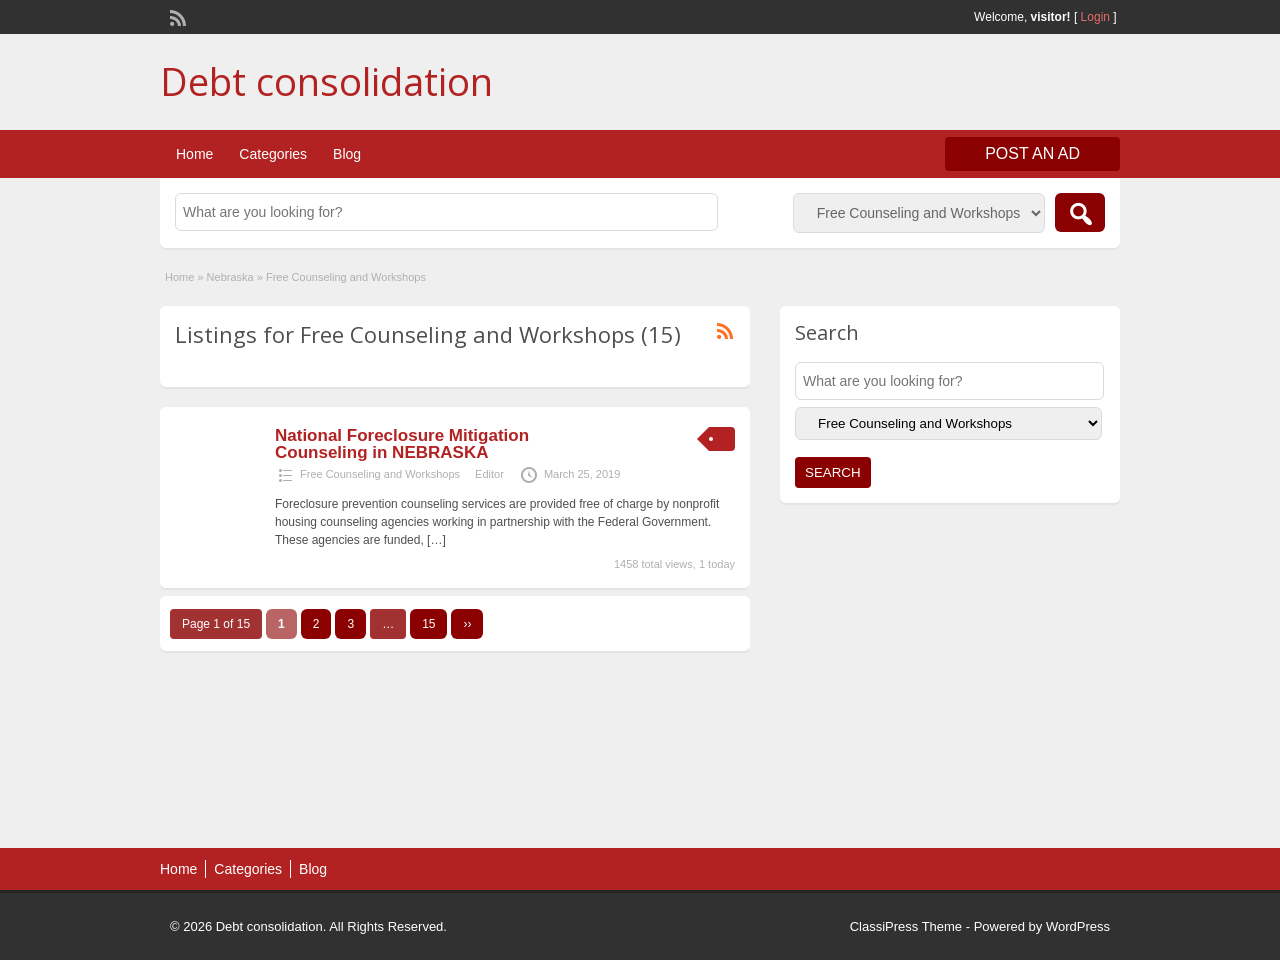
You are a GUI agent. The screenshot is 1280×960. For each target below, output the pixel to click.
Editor (489, 474)
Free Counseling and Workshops (380, 474)
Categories (273, 154)
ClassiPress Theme (906, 926)
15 (428, 624)
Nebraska (230, 277)
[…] (436, 540)
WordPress (1078, 926)
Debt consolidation (326, 81)
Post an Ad (1032, 153)
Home (194, 154)
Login (1095, 17)
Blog (347, 154)
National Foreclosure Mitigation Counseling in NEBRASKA (402, 444)
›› (467, 624)
